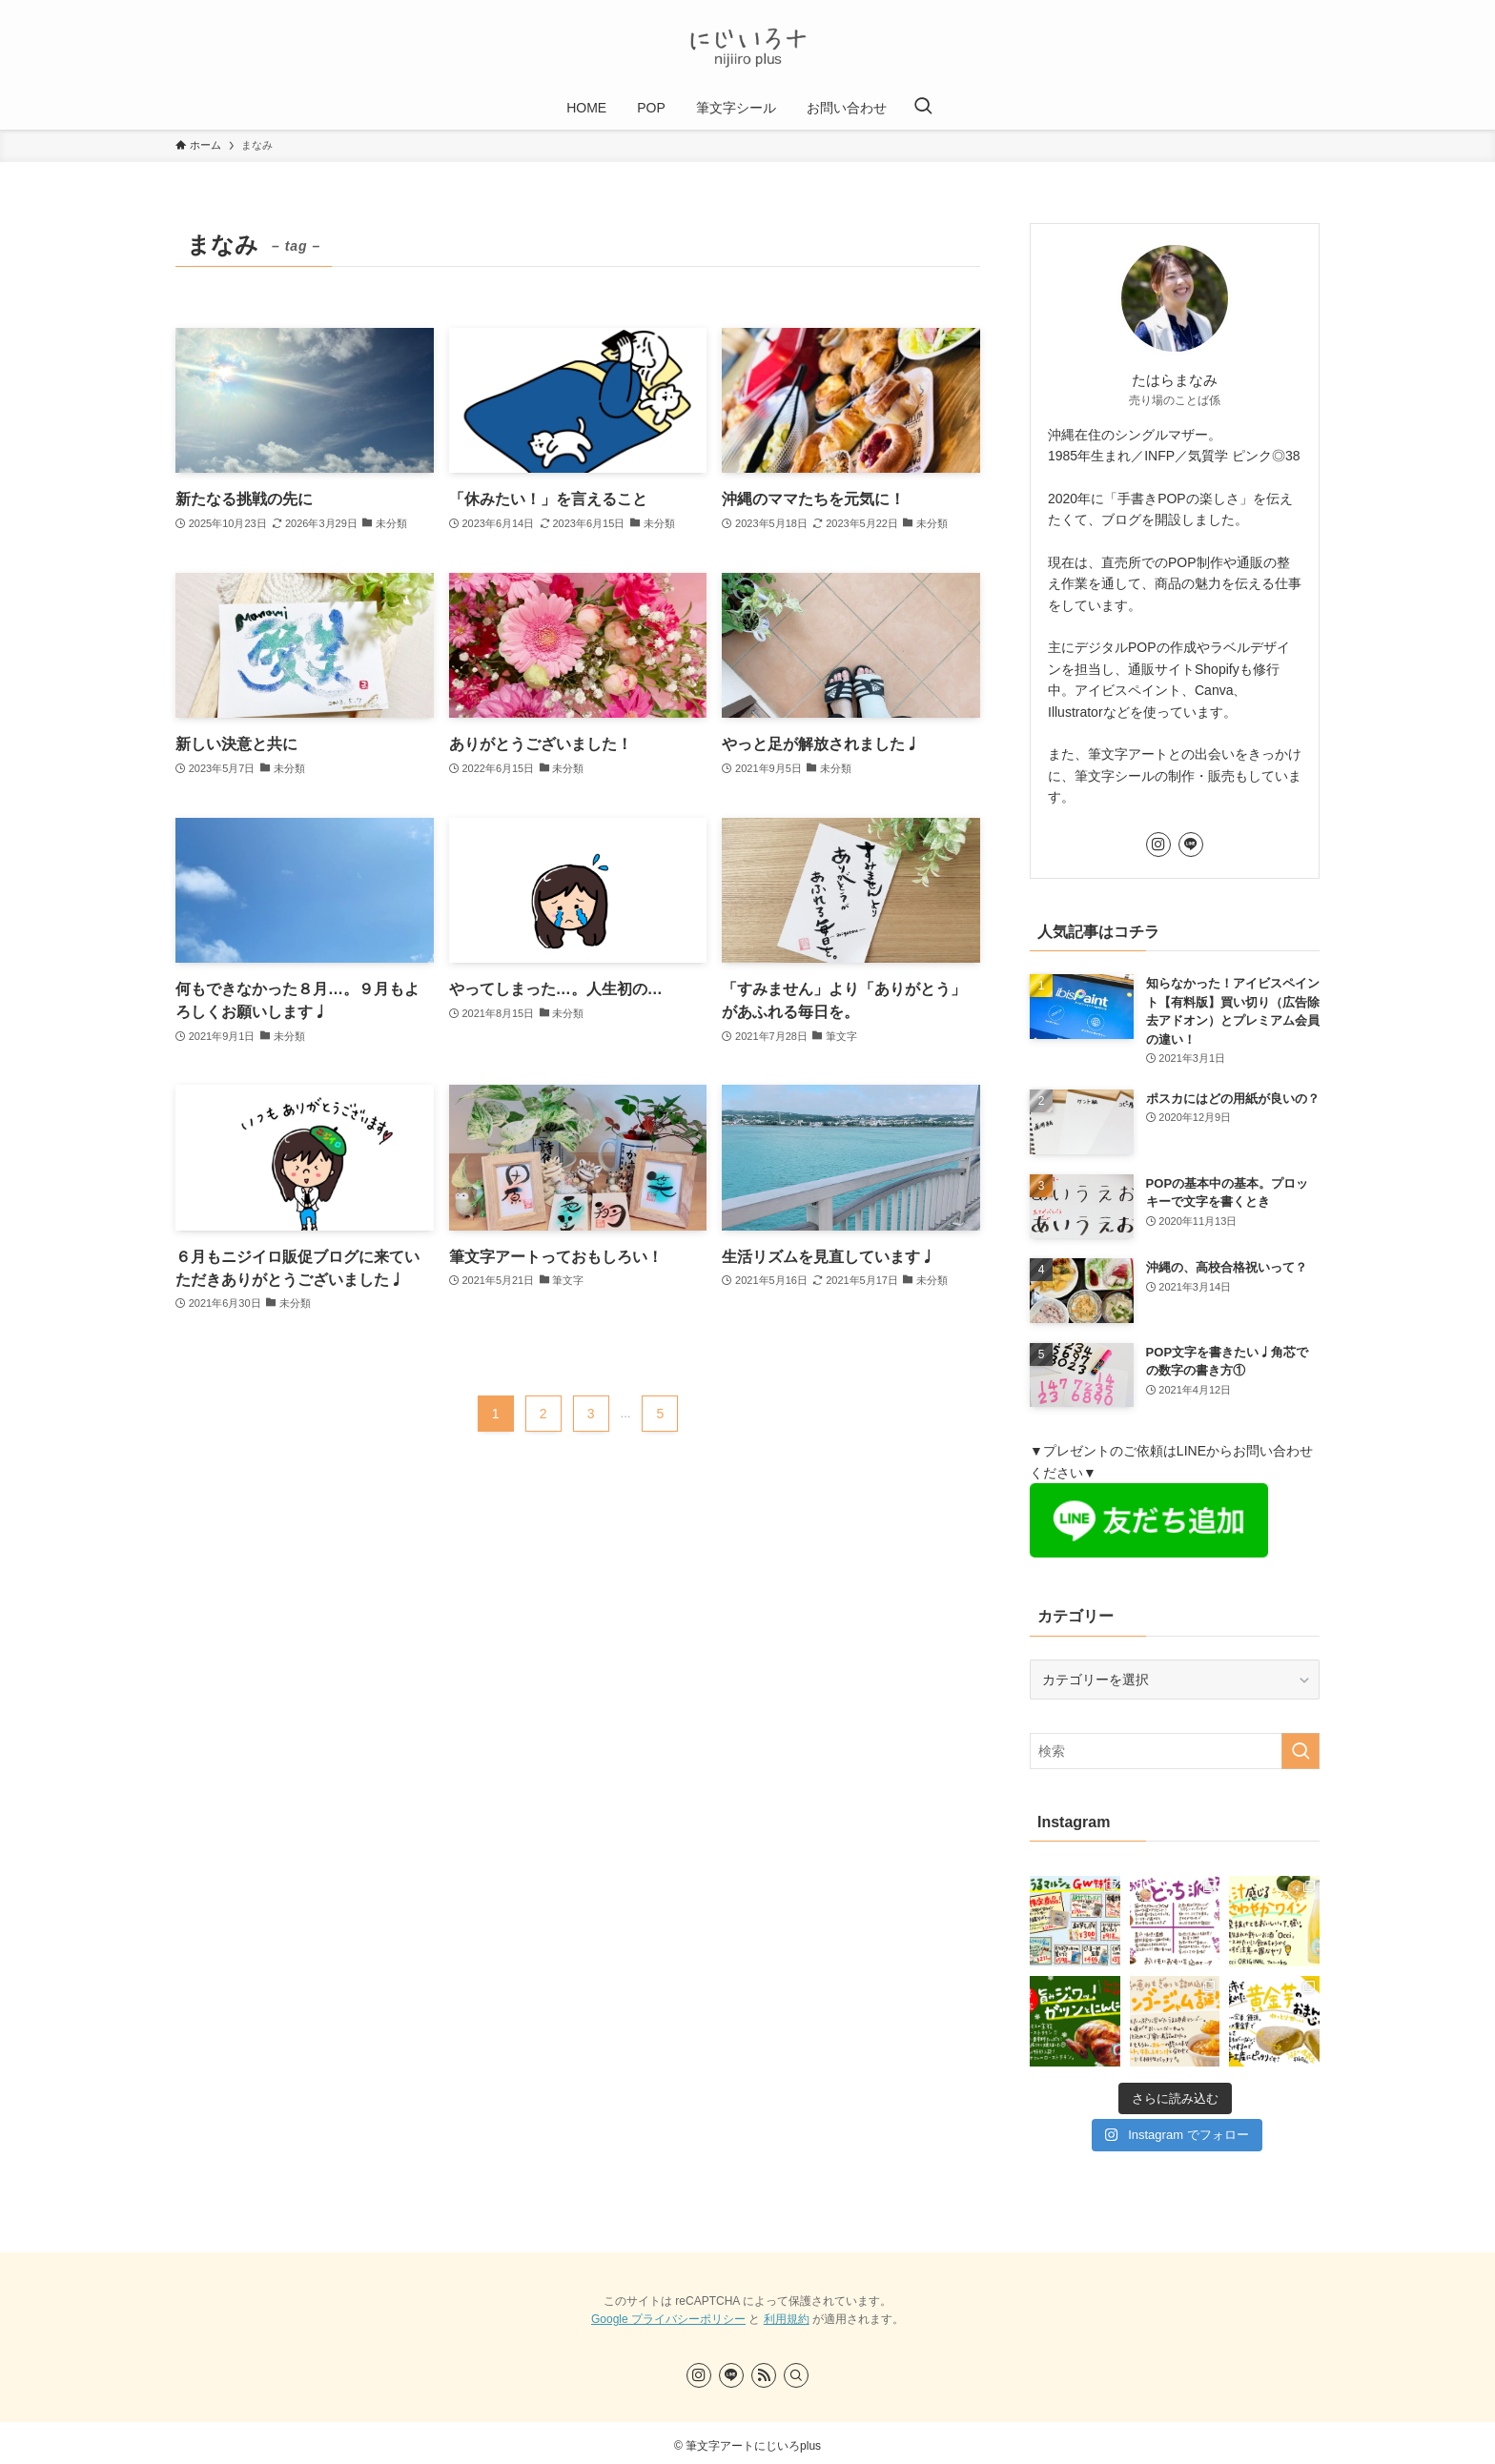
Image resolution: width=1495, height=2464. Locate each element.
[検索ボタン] (923, 108)
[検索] (796, 2375)
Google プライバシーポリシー (668, 2319)
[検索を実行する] (1300, 1751)
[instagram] (1158, 844)
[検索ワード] (1175, 1751)
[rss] (763, 2375)
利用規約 (786, 2319)
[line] (1190, 844)
